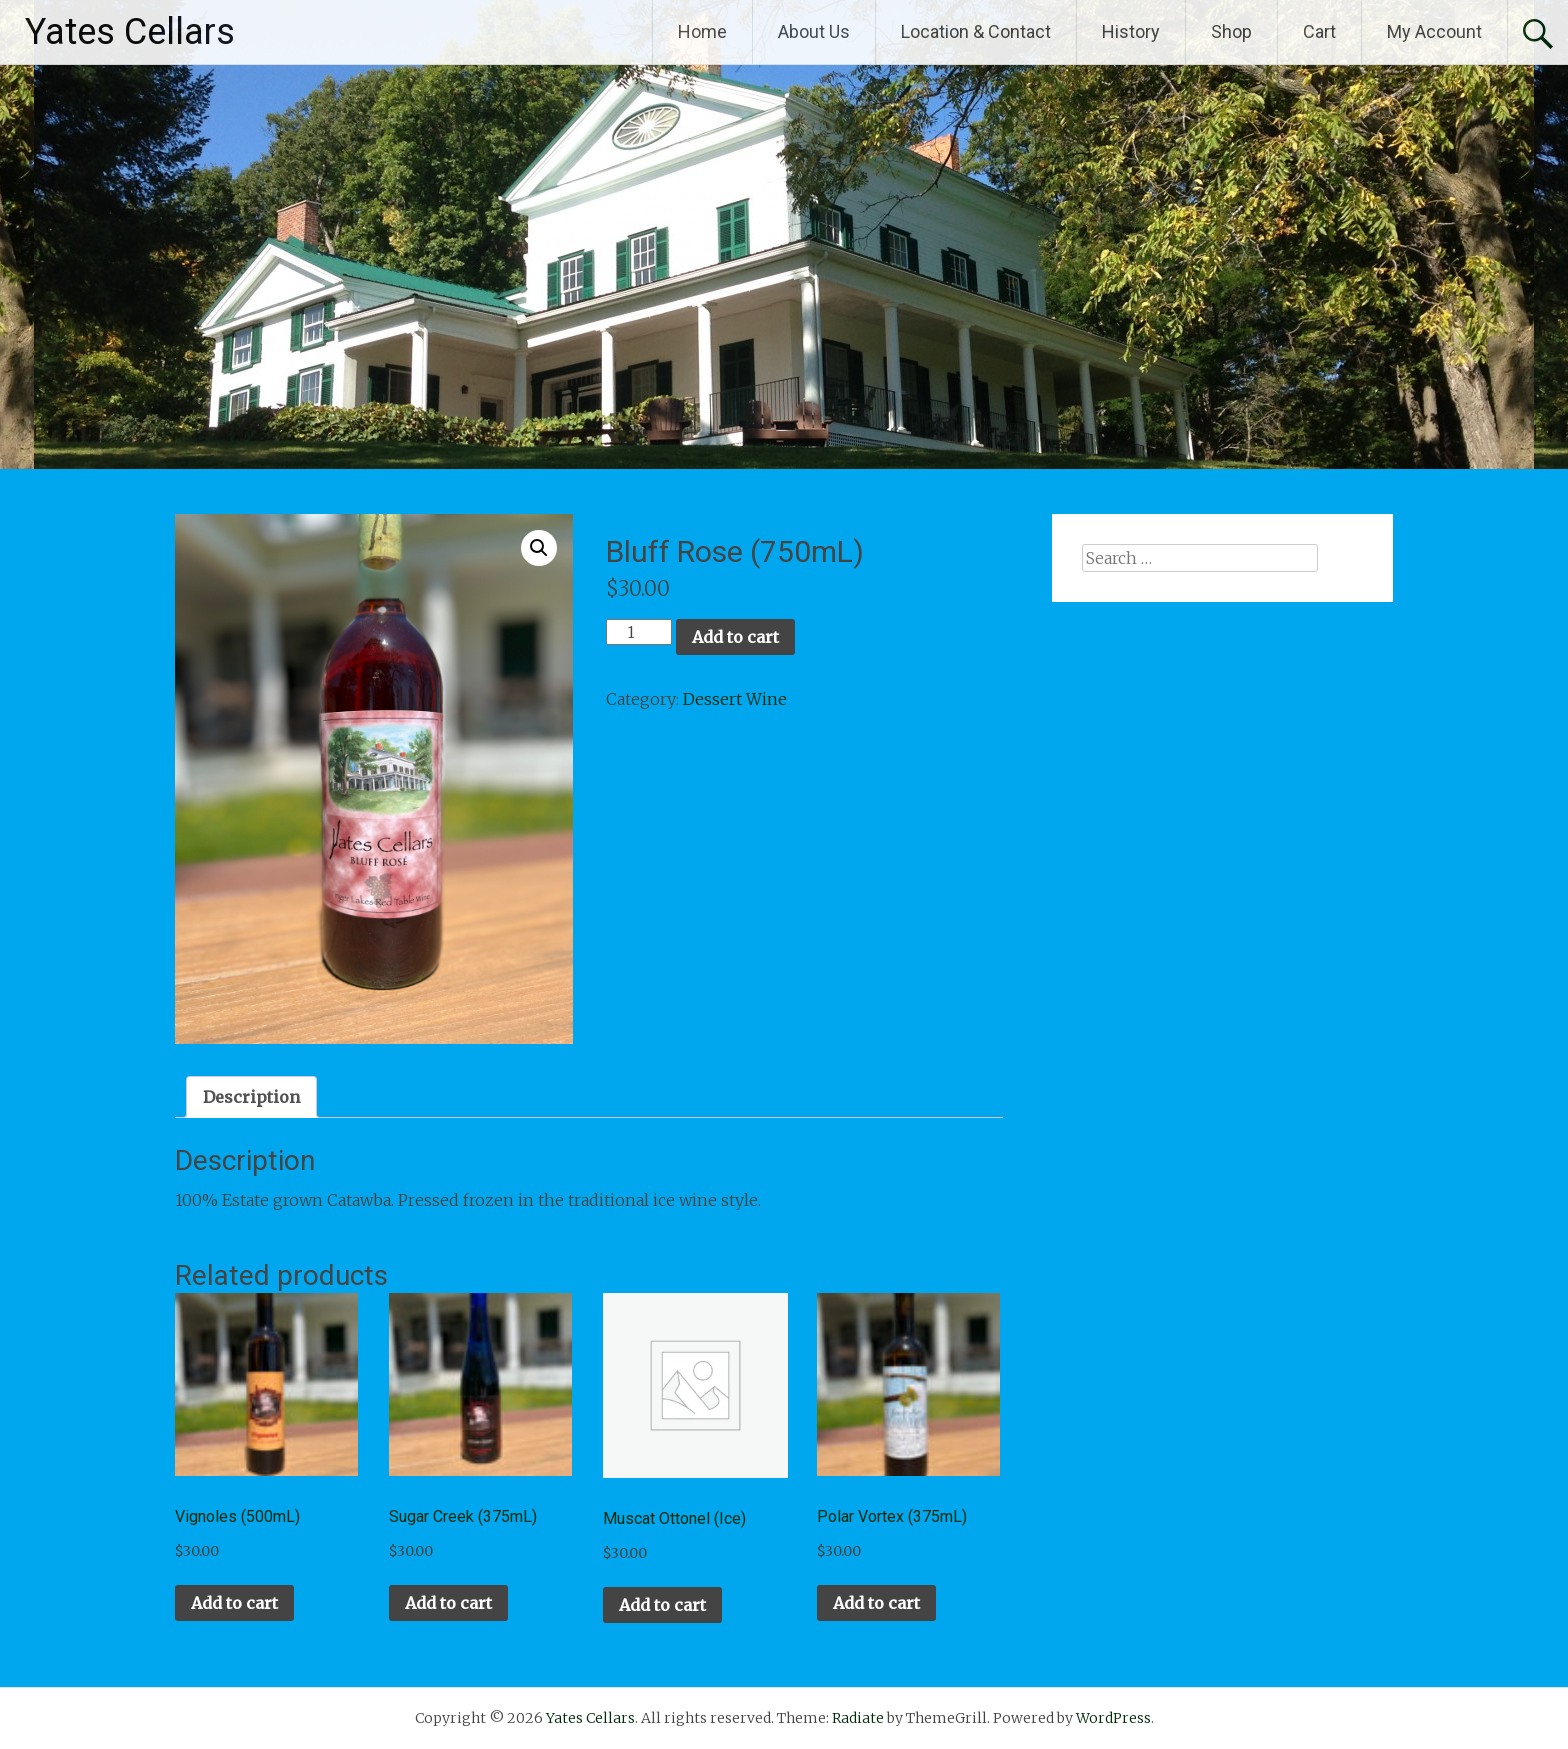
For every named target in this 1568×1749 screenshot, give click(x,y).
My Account (1434, 31)
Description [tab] (251, 1097)
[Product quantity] (639, 632)
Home (702, 31)
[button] (539, 548)
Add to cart (735, 637)
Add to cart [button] (234, 1603)
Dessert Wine (735, 699)
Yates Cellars (130, 32)
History (1131, 31)
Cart (1319, 31)
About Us (814, 31)
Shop (1231, 31)
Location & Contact (976, 31)
